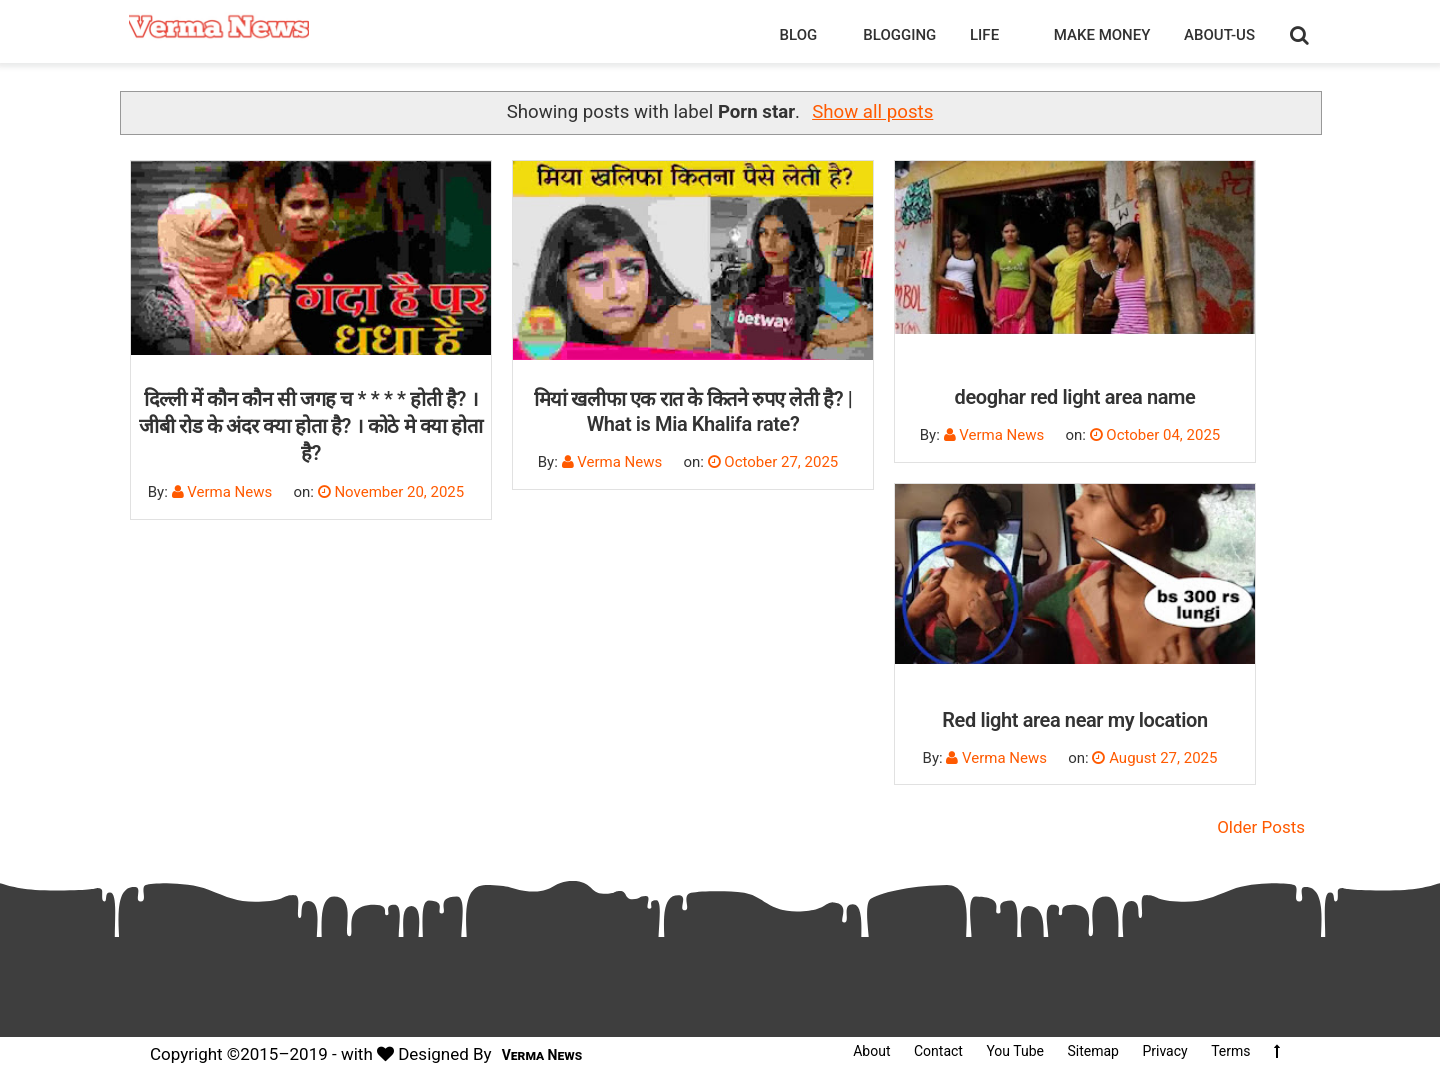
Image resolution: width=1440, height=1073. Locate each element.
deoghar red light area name (1075, 397)
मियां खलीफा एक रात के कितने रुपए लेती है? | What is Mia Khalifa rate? (693, 411)
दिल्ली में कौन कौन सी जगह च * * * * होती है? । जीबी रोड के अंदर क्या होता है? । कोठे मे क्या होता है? (310, 426)
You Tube (1015, 1051)
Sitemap (1092, 1051)
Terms (1230, 1051)
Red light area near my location (1074, 720)
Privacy (1164, 1051)
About (871, 1051)
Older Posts (1261, 827)
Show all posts (872, 112)
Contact (938, 1051)
